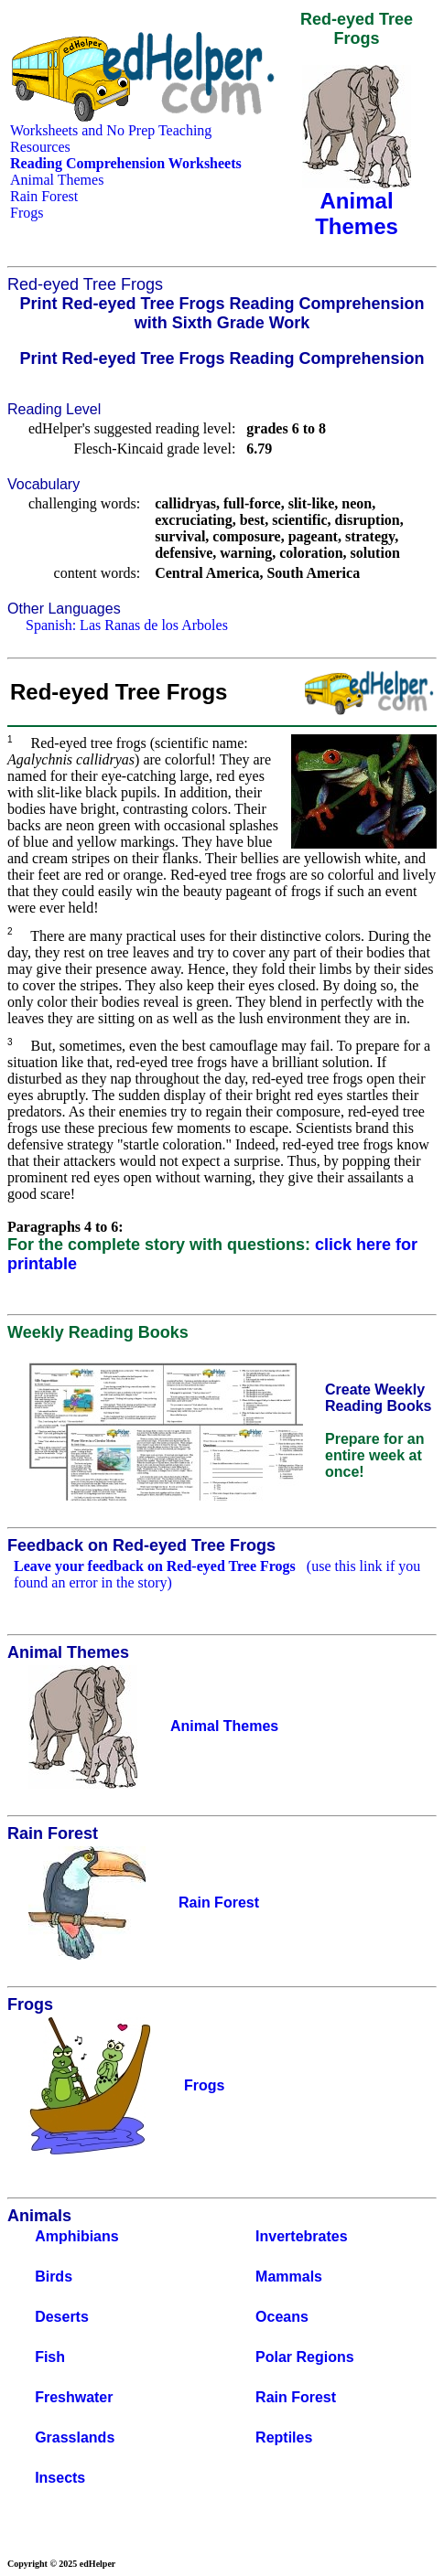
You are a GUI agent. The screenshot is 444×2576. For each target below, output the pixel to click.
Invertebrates (301, 2236)
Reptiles (283, 2437)
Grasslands (74, 2437)
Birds (53, 2276)
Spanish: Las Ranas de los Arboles (127, 625)
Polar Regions (304, 2357)
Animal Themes (56, 179)
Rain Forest (44, 196)
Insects (60, 2477)
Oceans (282, 2317)
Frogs (26, 212)
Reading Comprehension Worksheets (126, 163)
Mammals (288, 2276)
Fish (50, 2357)
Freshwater (74, 2397)
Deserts (62, 2317)
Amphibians (77, 2236)
